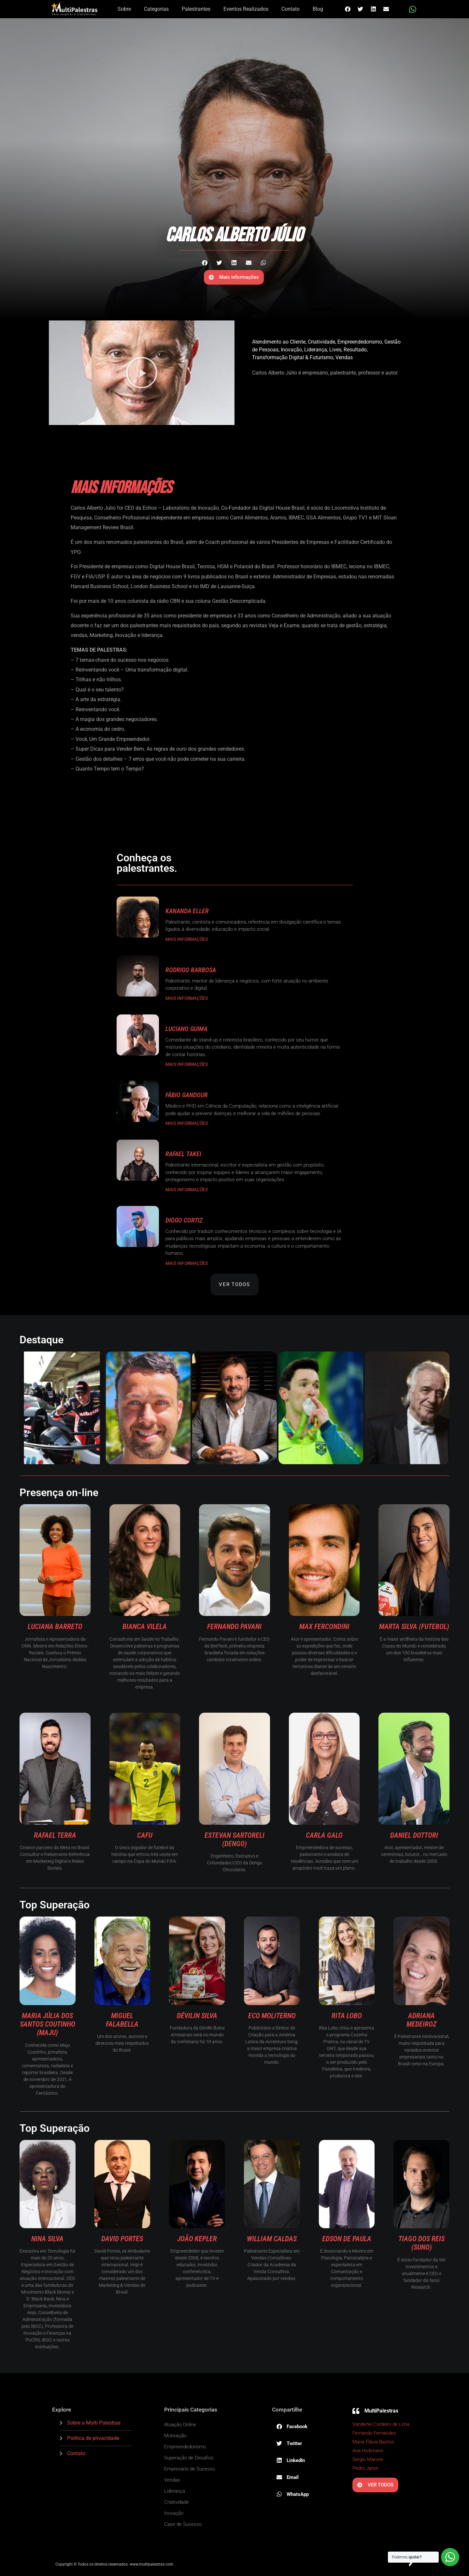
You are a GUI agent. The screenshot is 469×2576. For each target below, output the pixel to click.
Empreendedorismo (359, 342)
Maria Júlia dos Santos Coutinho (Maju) (47, 2024)
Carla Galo (324, 1835)
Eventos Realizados (245, 9)
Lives (335, 350)
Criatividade (321, 342)
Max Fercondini (324, 1626)
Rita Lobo (347, 2016)
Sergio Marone (367, 2459)
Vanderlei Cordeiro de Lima (380, 2424)
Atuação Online (180, 2424)
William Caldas (272, 2239)
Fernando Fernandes (374, 2433)
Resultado (355, 350)
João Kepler (197, 2239)
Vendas (344, 357)
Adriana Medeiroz (421, 2020)
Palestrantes (196, 9)
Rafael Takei (183, 1154)
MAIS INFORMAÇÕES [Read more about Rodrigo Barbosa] (186, 998)
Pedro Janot (365, 2468)
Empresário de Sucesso (189, 2469)
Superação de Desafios (189, 2458)
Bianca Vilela (144, 1626)
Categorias (156, 9)
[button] (347, 9)
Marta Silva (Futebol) (414, 1626)
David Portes (122, 2239)
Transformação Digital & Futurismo (292, 357)
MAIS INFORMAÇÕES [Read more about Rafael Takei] (186, 1189)
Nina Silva (47, 2239)
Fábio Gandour (186, 1095)
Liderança (315, 350)
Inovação (291, 350)
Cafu (144, 1835)
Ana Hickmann (367, 2451)
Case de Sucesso (183, 2524)
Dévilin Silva (197, 2016)
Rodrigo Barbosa (190, 970)
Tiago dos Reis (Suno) (421, 2243)
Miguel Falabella (122, 2020)
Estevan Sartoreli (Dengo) (234, 1839)
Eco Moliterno (272, 2016)
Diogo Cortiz (184, 1220)
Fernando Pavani (234, 1626)
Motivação (175, 2436)
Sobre (124, 9)
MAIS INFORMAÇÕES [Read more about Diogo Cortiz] (186, 1263)
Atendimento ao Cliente (279, 342)
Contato (290, 9)
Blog (318, 9)
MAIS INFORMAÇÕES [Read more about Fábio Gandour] (186, 1123)
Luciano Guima (186, 1029)
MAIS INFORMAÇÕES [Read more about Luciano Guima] (186, 1064)
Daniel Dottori (414, 1835)
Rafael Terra (55, 1835)
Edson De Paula (346, 2239)
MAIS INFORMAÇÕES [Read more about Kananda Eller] (186, 939)
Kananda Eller (187, 911)
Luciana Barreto (55, 1626)
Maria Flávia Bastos (373, 2442)
